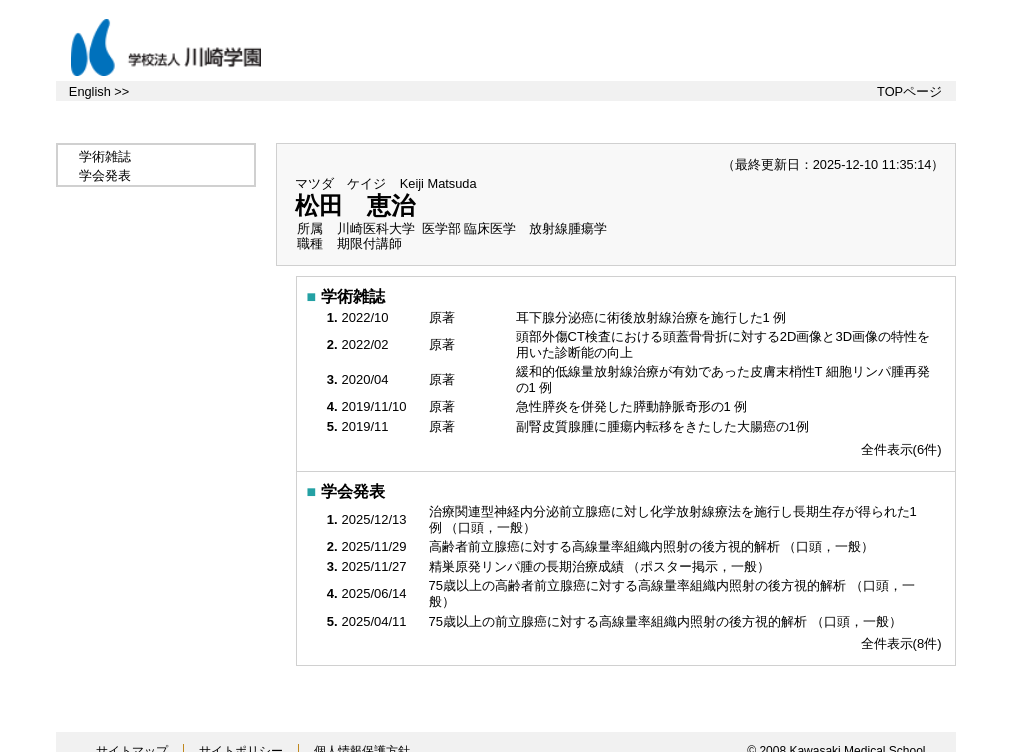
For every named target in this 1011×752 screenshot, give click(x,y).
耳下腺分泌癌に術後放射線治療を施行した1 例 (653, 317)
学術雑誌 (105, 156)
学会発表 (105, 175)
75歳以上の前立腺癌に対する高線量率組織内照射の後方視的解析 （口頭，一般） (667, 621)
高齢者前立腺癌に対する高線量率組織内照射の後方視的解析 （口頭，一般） (653, 546)
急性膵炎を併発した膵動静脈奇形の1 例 (633, 406)
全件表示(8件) (901, 643)
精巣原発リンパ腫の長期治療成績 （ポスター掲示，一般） (601, 566)
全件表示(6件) (901, 449)
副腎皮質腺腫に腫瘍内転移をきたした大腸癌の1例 (664, 426)
